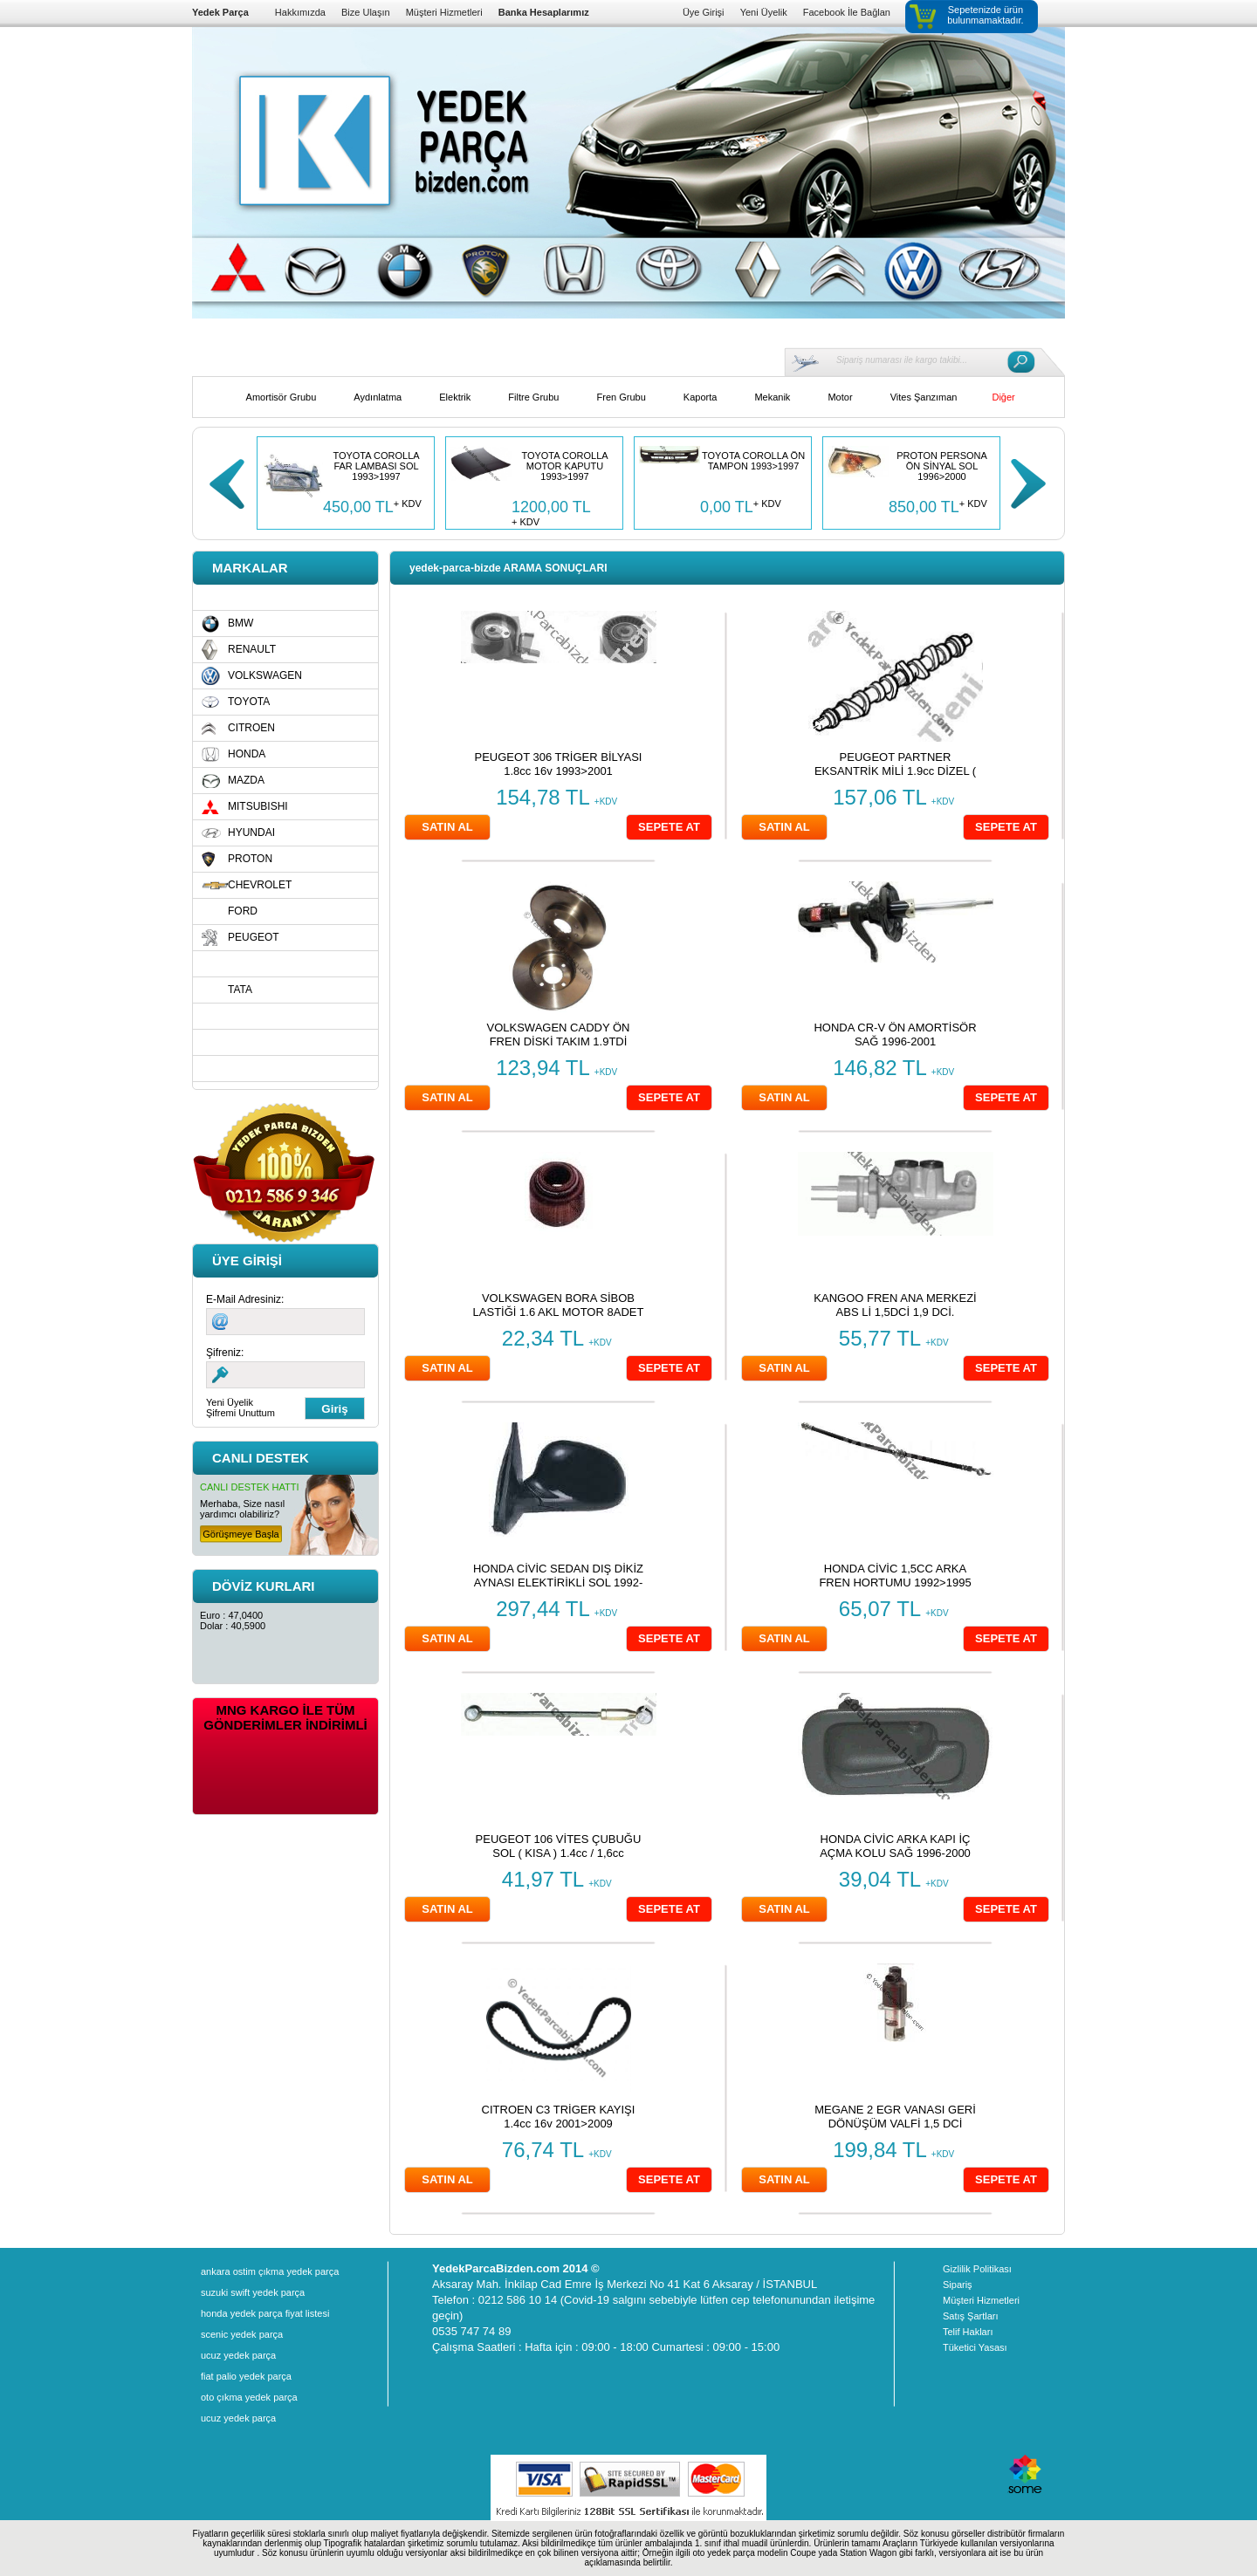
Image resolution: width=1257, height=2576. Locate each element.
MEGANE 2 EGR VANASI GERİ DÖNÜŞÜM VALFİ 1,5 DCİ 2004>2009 (895, 2123)
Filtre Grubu (533, 397)
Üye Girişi (704, 12)
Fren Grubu (621, 397)
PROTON (250, 859)
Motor (840, 397)
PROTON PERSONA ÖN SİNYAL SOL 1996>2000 (941, 466)
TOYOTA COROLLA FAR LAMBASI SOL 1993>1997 (376, 466)
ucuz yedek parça (238, 2355)
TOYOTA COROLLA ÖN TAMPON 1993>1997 (753, 460)
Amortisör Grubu (281, 397)
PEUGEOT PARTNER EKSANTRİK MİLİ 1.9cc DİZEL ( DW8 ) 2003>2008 (895, 770)
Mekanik (772, 397)
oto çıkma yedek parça (249, 2397)
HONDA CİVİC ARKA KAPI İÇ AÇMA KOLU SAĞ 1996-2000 (895, 1846)
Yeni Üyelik (763, 12)
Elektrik (455, 397)
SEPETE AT (669, 826)
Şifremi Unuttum (240, 1413)
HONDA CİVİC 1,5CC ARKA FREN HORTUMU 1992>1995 (895, 1575)
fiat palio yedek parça (246, 2376)
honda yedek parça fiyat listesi (265, 2313)
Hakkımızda (300, 12)
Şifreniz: (225, 1352)
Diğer (1003, 397)
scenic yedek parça (242, 2334)
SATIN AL (447, 826)
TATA (240, 989)
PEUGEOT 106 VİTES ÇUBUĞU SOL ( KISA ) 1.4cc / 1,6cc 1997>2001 (559, 1853)
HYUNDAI (251, 832)
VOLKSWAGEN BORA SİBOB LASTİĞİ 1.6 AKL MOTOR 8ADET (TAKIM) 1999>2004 (558, 1312)
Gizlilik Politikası (977, 2269)
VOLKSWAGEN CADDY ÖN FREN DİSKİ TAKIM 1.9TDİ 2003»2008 (558, 1041)
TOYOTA (249, 701)
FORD (243, 911)
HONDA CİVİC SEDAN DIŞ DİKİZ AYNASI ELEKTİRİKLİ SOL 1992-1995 (558, 1582)
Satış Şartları (971, 2316)
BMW (240, 623)
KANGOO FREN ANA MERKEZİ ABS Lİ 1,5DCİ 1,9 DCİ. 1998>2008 (895, 1312)
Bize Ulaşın (365, 12)
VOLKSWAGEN (265, 675)
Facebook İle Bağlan (846, 12)
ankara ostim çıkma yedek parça (270, 2271)
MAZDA (246, 780)
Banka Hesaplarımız (543, 12)
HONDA (246, 754)
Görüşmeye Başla (240, 1534)
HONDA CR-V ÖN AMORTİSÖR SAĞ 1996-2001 (895, 1034)
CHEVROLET (260, 885)
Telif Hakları (968, 2331)
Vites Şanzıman (924, 397)
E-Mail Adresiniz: (245, 1299)
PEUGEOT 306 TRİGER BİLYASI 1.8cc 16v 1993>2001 (558, 764)
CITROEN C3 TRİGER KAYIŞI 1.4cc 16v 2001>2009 (558, 2116)
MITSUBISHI (258, 806)
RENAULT (252, 649)
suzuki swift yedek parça (253, 2292)
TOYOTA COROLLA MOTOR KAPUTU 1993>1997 (564, 466)
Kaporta (700, 397)
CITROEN (251, 728)
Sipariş (957, 2284)
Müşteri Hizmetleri (444, 12)
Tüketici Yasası (975, 2347)
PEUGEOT (253, 937)
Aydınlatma (378, 397)
